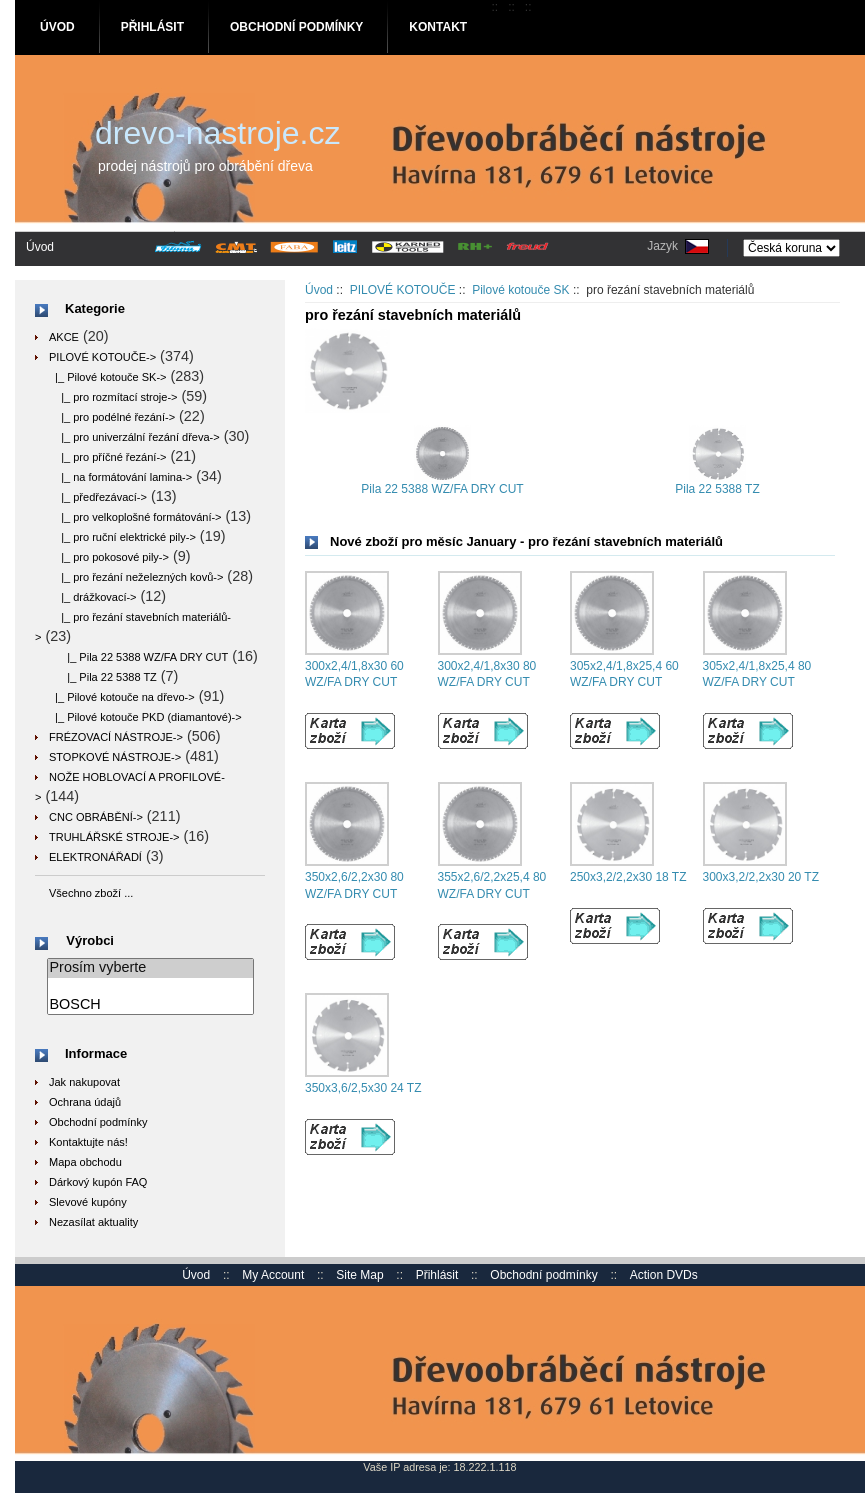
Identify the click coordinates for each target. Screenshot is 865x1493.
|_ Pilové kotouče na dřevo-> (122, 697)
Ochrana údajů (85, 1102)
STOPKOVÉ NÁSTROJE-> (115, 757)
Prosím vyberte (150, 968)
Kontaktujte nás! (88, 1142)
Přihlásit (152, 27)
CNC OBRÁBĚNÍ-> (96, 817)
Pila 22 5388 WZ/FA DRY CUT (442, 483)
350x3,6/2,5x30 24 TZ (363, 1088)
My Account (273, 1275)
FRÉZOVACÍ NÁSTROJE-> (116, 737)
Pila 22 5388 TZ (717, 483)
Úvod (57, 27)
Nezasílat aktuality (93, 1222)
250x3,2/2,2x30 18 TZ (628, 877)
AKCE (64, 337)
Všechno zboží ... (91, 893)
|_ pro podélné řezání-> (112, 417)
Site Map (359, 1275)
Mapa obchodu (85, 1162)
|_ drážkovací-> (93, 597)
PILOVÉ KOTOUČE (403, 290)
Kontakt (438, 27)
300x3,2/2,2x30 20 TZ (761, 877)
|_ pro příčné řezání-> (108, 457)
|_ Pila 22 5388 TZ (103, 677)
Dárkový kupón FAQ (98, 1182)
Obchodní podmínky (296, 27)
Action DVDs (664, 1275)
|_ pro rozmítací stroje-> (113, 397)
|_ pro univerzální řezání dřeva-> (134, 437)
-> (102, 357)
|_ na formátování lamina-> (120, 477)
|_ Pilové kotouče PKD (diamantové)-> (145, 717)
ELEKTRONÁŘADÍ (95, 857)
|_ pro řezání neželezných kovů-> (136, 577)
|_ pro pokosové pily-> (109, 557)
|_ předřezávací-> (98, 497)
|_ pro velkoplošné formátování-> (135, 517)
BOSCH (150, 1005)
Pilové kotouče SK (520, 290)
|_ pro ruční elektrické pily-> (122, 537)
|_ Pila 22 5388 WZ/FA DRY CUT (138, 657)
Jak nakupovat (84, 1082)
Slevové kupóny (88, 1202)
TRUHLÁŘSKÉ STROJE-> (114, 837)
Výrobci (90, 940)
